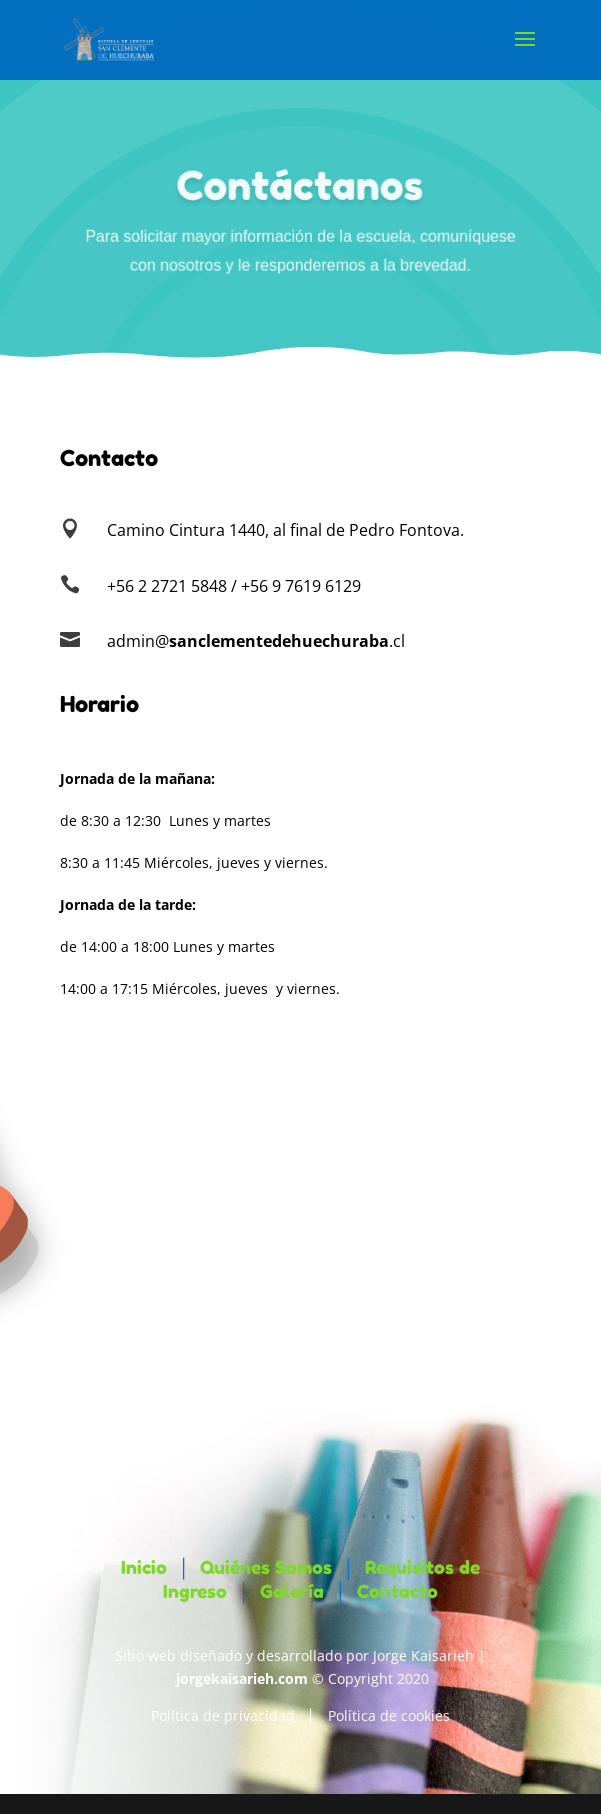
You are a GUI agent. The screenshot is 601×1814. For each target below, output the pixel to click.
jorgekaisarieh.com (242, 1678)
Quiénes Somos (266, 1567)
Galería (292, 1591)
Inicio (144, 1567)
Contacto (397, 1591)
